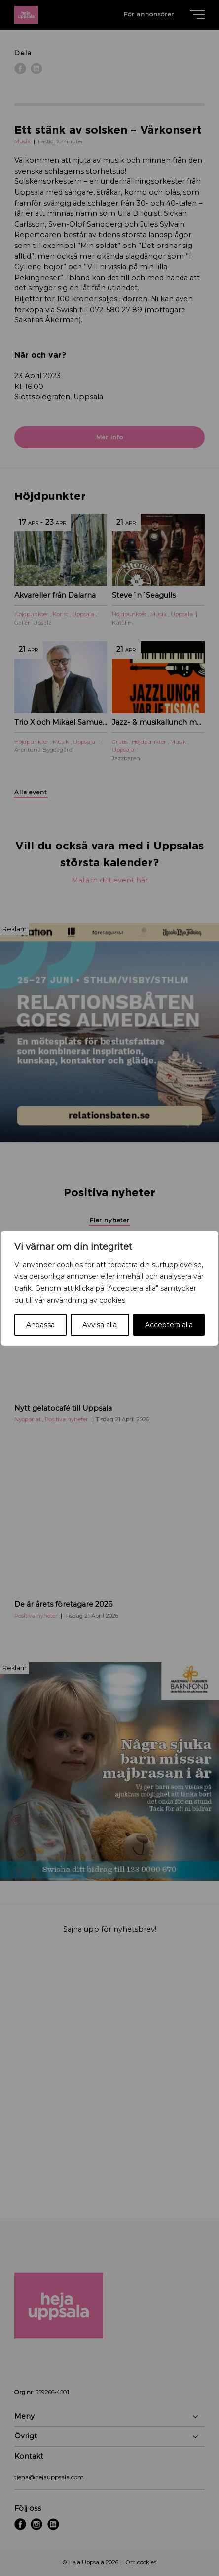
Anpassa (40, 1324)
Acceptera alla (169, 1324)
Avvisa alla (99, 1324)
